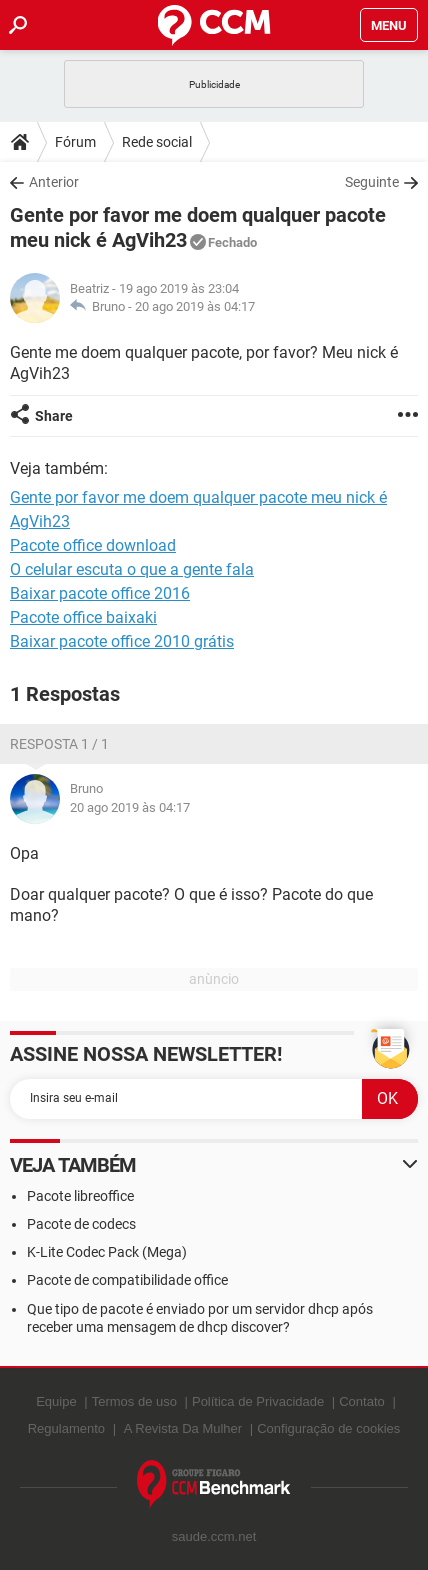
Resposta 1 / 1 (59, 744)
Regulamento (66, 1428)
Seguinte (372, 182)
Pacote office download (93, 545)
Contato (362, 1401)
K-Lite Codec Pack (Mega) (107, 1252)
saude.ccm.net (214, 1536)
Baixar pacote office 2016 (100, 593)
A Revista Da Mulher (183, 1428)
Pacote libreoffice (80, 1196)
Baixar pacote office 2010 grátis (122, 641)
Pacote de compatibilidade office (127, 1280)
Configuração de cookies (328, 1428)
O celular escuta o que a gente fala (132, 569)
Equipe (56, 1401)
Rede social (157, 142)
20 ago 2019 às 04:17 (195, 306)
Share (54, 416)
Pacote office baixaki (83, 617)
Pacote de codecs (81, 1224)
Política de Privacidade (258, 1401)
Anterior (54, 182)
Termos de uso (134, 1401)
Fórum (75, 142)
